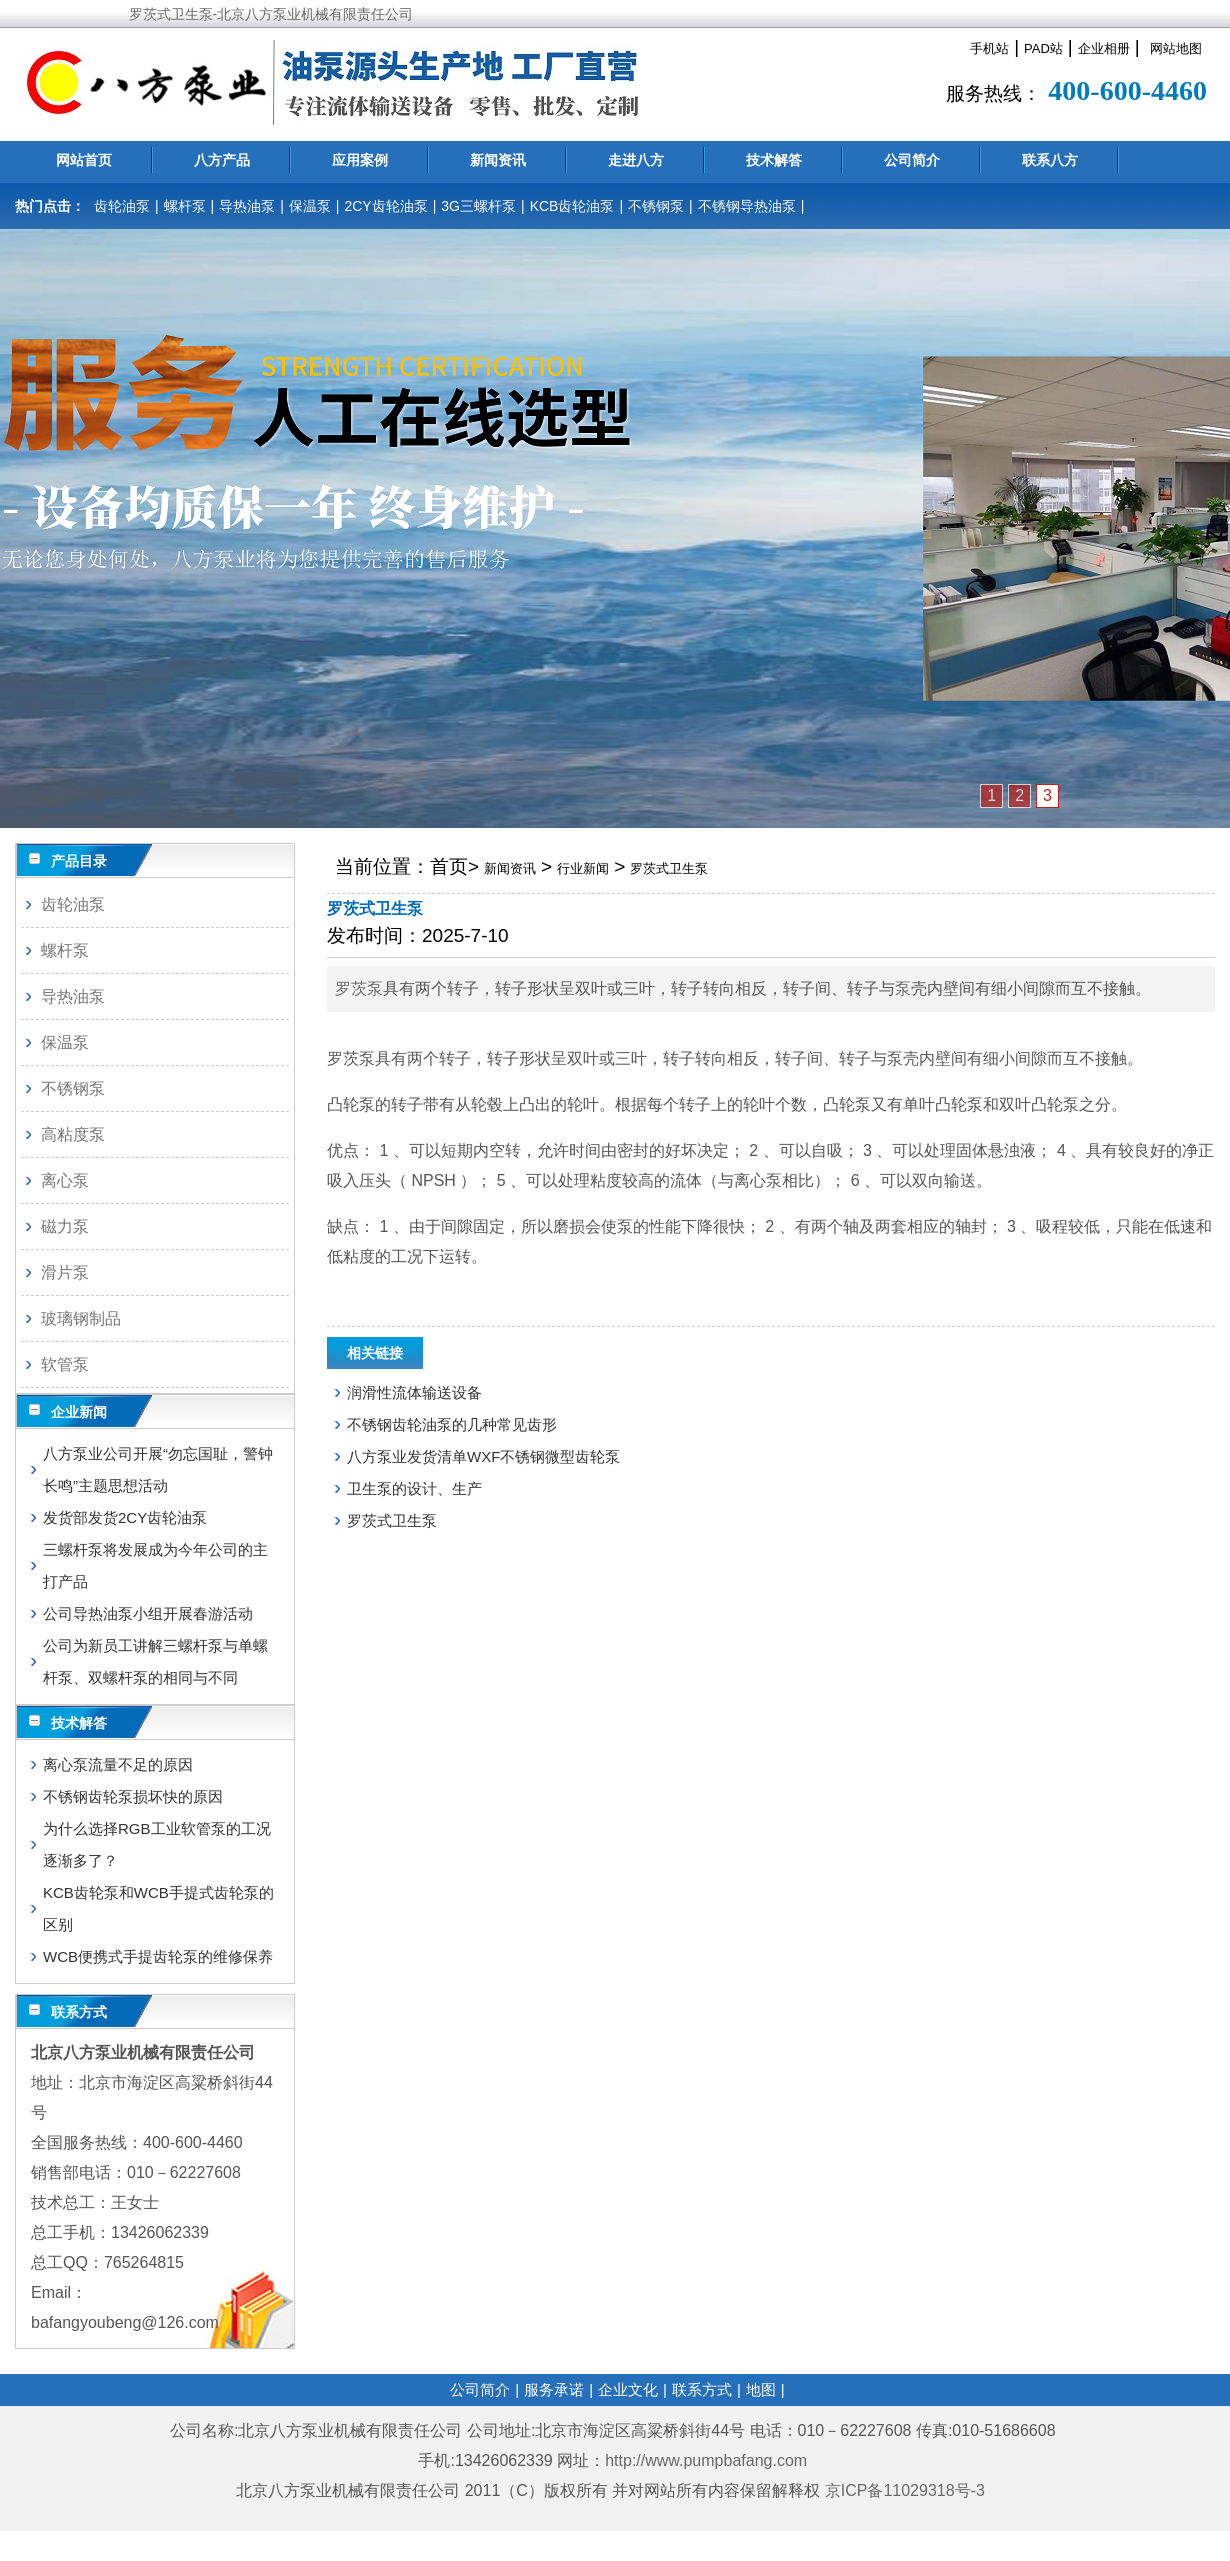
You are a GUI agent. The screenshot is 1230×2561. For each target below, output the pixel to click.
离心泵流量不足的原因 (118, 1764)
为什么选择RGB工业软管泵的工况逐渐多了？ (157, 1844)
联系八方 (1050, 160)
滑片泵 (65, 1272)
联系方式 (702, 2389)
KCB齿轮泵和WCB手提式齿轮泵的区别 (158, 1908)
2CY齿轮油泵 (385, 206)
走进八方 (636, 160)
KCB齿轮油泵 (572, 206)
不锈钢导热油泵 (747, 206)
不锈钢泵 (656, 206)
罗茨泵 (359, 988)
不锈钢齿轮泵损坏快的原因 (133, 1796)
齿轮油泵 (122, 206)
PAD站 (1043, 48)
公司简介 (912, 160)
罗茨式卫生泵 (669, 868)
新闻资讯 (498, 160)
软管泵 (65, 1364)
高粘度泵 (73, 1134)
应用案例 (360, 160)
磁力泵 (65, 1226)
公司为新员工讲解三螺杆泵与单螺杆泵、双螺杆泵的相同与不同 (155, 1661)
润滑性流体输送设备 (414, 1392)
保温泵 (310, 206)
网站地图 (1176, 48)
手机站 (989, 48)
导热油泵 (247, 206)
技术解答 (774, 160)
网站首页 (84, 160)
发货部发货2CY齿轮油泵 (125, 1517)
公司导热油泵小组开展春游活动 (148, 1613)
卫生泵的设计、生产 (414, 1488)
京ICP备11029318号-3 (907, 2490)
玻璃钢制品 (81, 1318)
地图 (761, 2389)
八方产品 (222, 160)
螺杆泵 (185, 206)
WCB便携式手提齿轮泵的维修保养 (158, 1956)
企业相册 (1104, 48)
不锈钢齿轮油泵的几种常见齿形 (452, 1424)
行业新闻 (583, 868)
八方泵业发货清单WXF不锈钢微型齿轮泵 (483, 1456)
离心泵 (65, 1180)
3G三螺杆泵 (478, 206)
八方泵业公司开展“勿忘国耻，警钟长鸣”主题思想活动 (158, 1469)
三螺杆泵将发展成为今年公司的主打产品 (155, 1565)
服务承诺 (554, 2389)
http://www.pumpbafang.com (706, 2460)
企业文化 (628, 2389)
